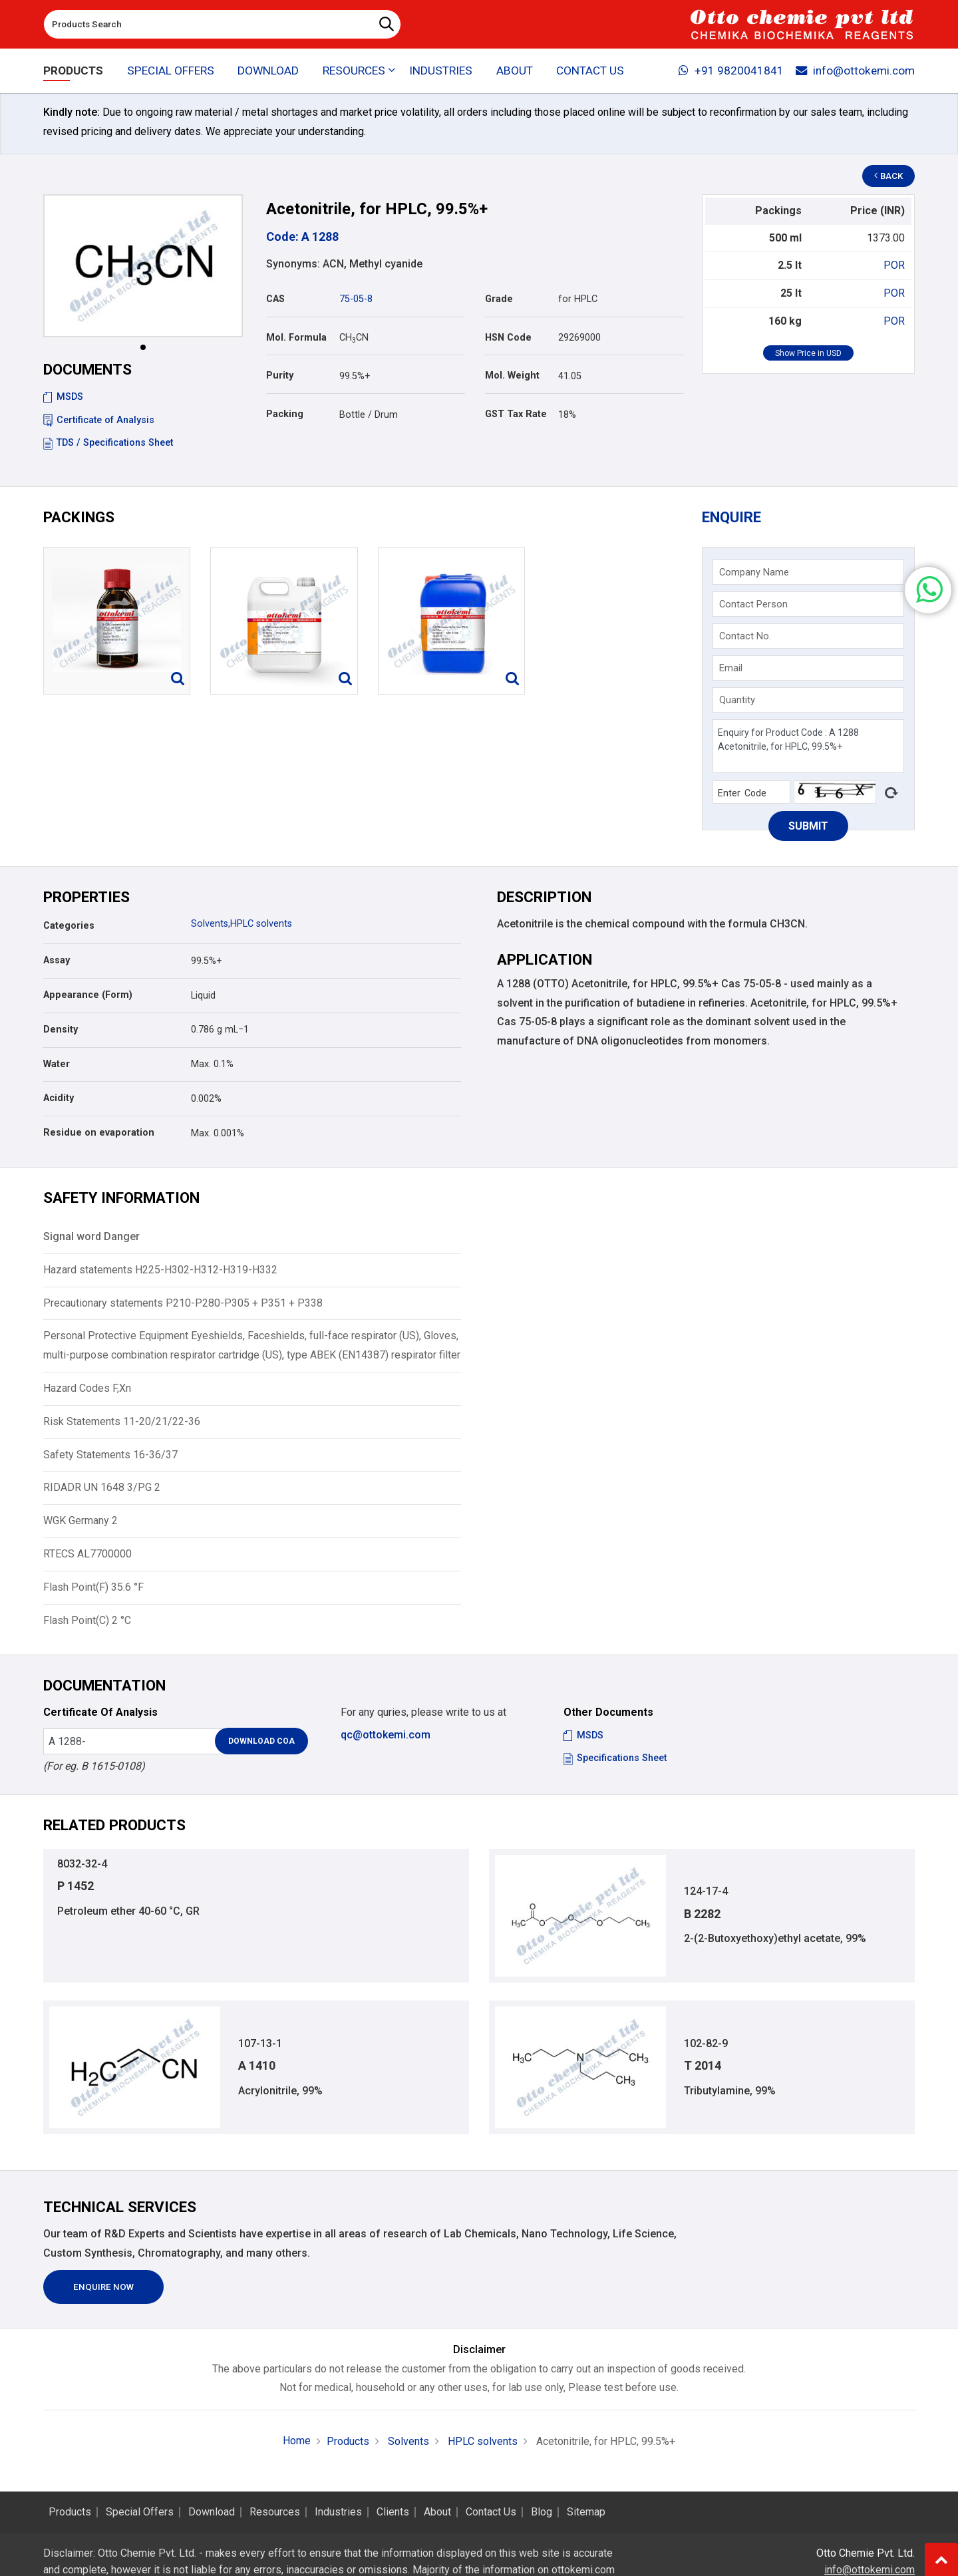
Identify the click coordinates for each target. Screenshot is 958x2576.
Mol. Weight (512, 375)
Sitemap (586, 2512)
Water (56, 1064)
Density (60, 1029)
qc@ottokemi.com (385, 1734)
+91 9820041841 (731, 70)
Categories (68, 925)
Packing (284, 414)
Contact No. (745, 636)
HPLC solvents (261, 923)
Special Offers (170, 70)
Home (297, 2440)
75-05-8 (356, 299)
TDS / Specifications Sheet (108, 442)
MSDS (63, 396)
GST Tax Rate (516, 414)
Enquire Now (103, 2287)
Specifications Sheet (615, 1758)
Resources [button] (354, 70)
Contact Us (590, 70)
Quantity (737, 700)
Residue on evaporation (98, 1132)
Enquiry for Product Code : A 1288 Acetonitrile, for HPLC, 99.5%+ (808, 746)
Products (73, 70)
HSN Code (508, 337)
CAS (275, 299)
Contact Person (753, 604)
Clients (393, 2512)
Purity (279, 375)
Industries (440, 70)
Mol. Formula (296, 337)
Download (268, 70)
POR (894, 265)
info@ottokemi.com (855, 70)
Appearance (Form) (87, 995)
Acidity (58, 1098)
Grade (499, 299)
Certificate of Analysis (98, 420)
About (514, 70)
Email (730, 668)
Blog (541, 2512)
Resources (274, 2512)
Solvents (209, 923)
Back (888, 176)
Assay (56, 960)
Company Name (754, 572)
